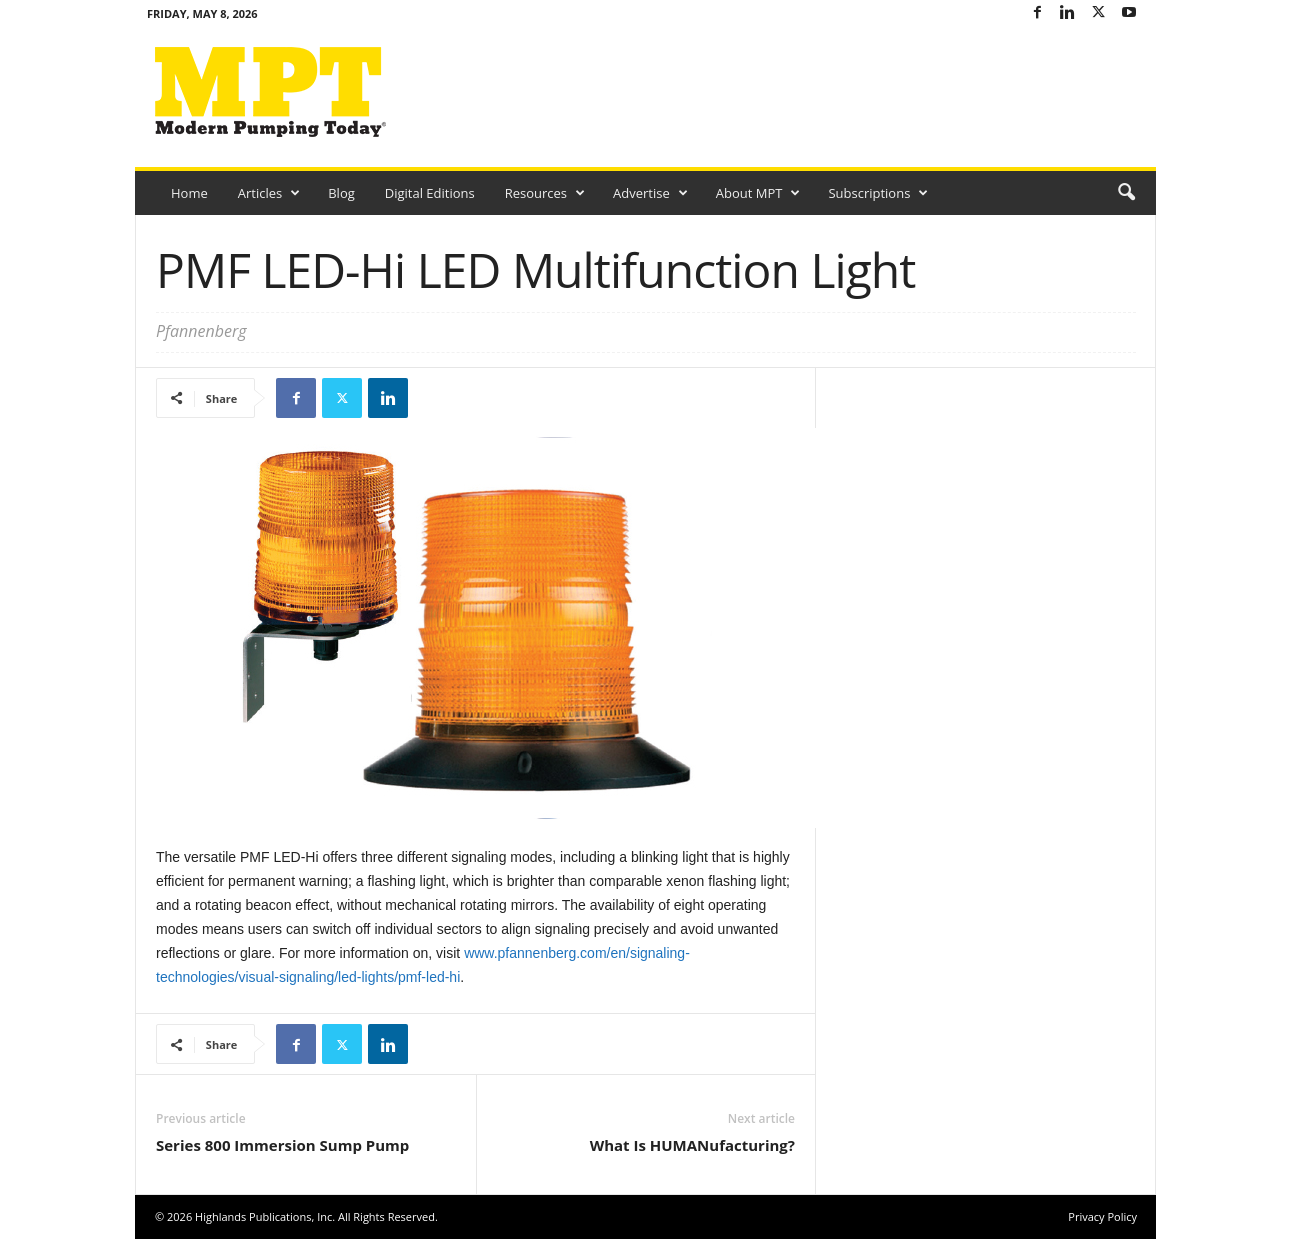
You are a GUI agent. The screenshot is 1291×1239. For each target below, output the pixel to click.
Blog (341, 193)
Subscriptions (878, 193)
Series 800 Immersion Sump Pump (282, 1145)
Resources (545, 193)
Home (189, 193)
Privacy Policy (1102, 1216)
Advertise (650, 193)
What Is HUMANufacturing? (692, 1145)
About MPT (758, 193)
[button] (1126, 193)
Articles (269, 193)
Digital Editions (430, 193)
